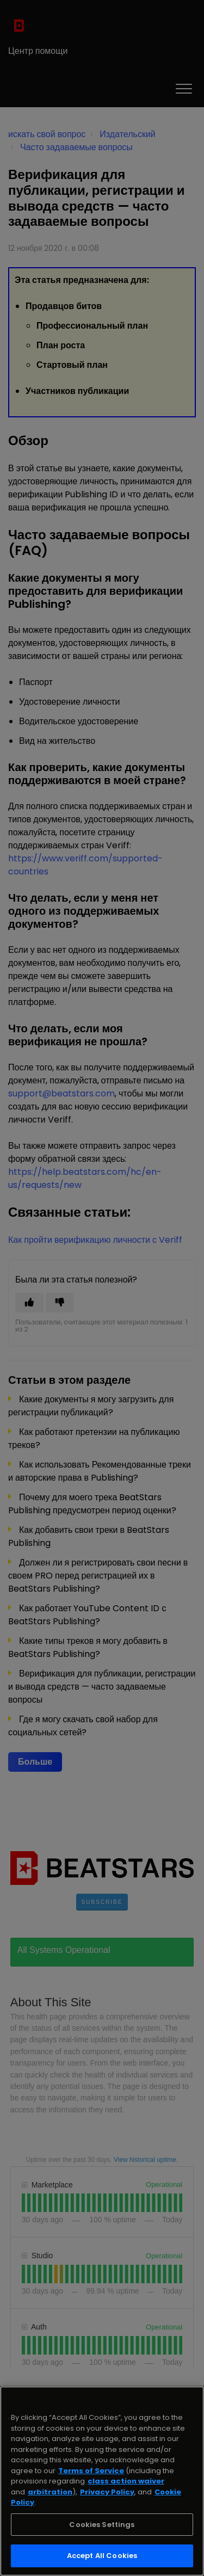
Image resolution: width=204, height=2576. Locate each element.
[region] (102, 2481)
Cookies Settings (101, 2524)
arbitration (50, 2492)
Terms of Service (91, 2471)
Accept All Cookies (102, 2555)
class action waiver (126, 2481)
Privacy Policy (107, 2492)
